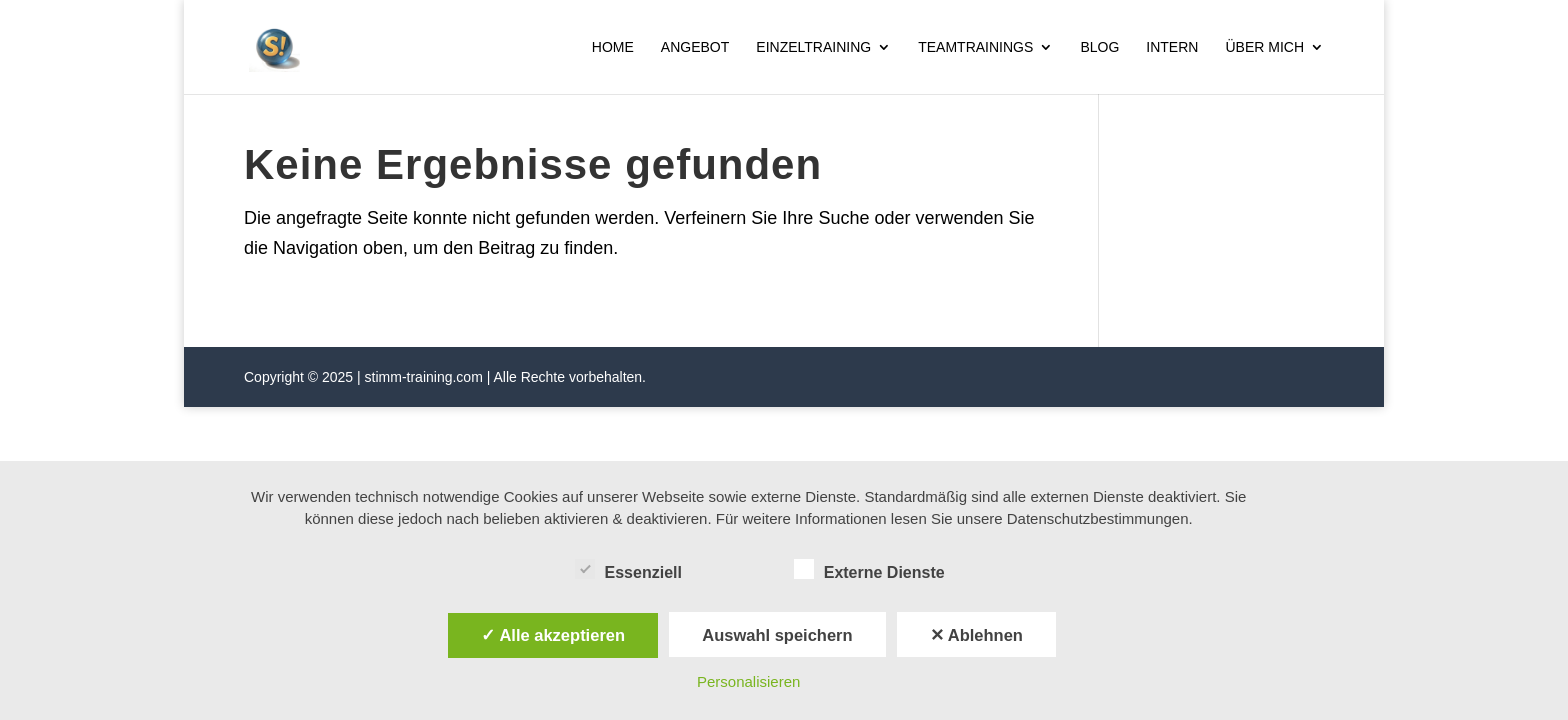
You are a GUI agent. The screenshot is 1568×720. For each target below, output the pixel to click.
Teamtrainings (975, 47)
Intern (1172, 47)
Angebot (695, 47)
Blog (1099, 47)
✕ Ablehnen (976, 635)
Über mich (1264, 47)
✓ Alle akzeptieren (553, 635)
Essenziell (628, 570)
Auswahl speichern (777, 635)
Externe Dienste (869, 570)
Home (613, 47)
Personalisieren (748, 681)
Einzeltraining (813, 47)
